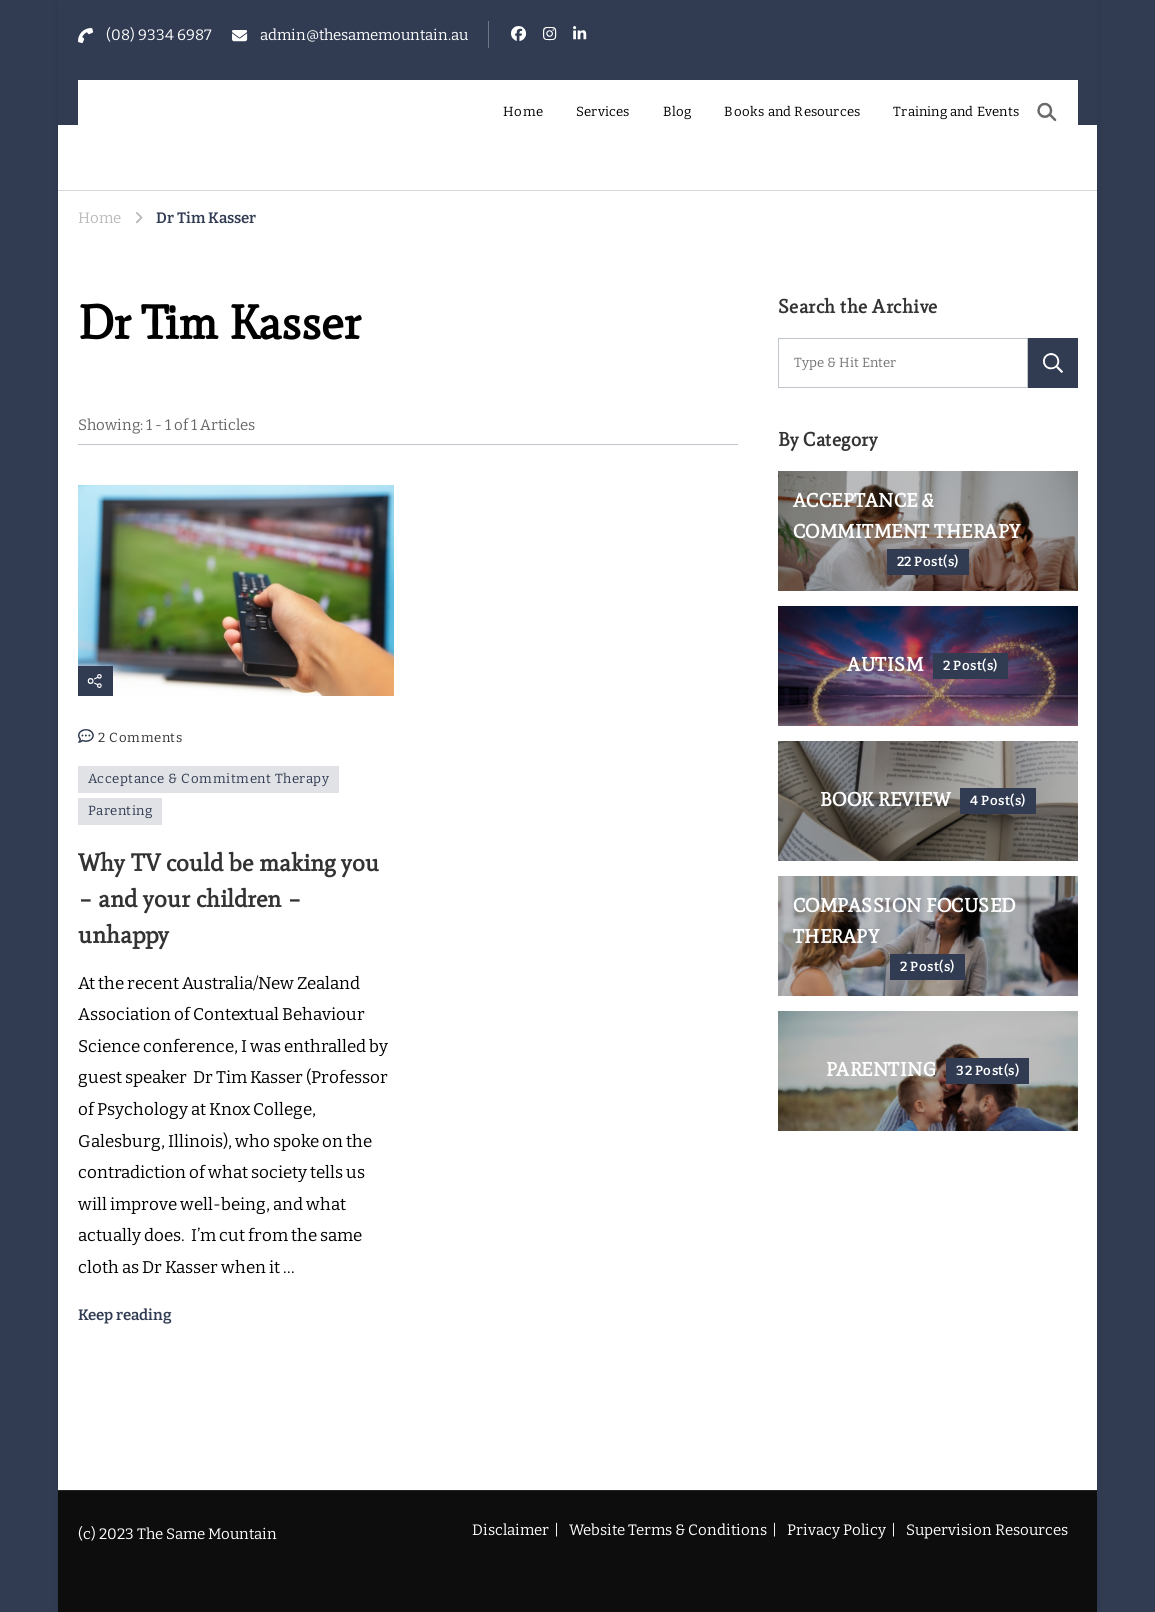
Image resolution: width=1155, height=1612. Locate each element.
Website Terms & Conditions (668, 1530)
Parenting (120, 811)
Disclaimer (510, 1530)
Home (523, 112)
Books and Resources (792, 112)
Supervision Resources (987, 1530)
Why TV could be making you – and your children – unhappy (228, 898)
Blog (677, 112)
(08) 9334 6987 (159, 35)
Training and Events (956, 112)
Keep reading (125, 1315)
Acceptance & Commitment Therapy (209, 779)
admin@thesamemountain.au (364, 35)
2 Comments (140, 738)
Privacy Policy (836, 1530)
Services (603, 112)
